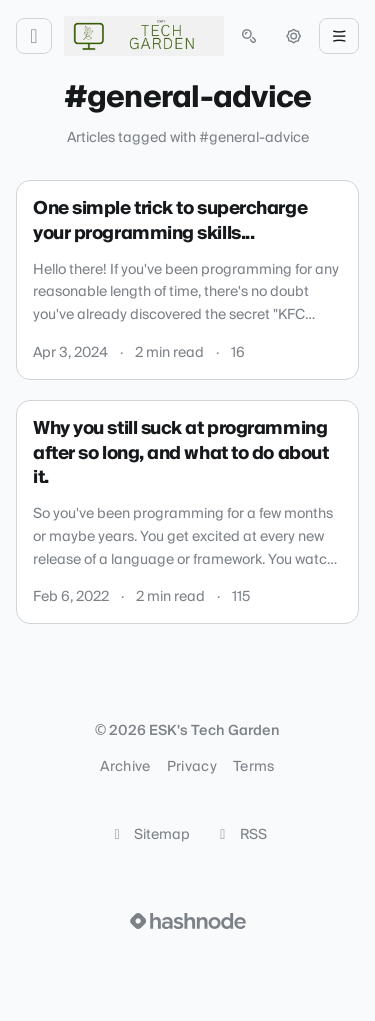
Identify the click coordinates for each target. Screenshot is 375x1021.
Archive (125, 767)
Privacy (192, 767)
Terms (254, 767)
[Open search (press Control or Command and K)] (249, 36)
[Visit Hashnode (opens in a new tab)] (188, 921)
